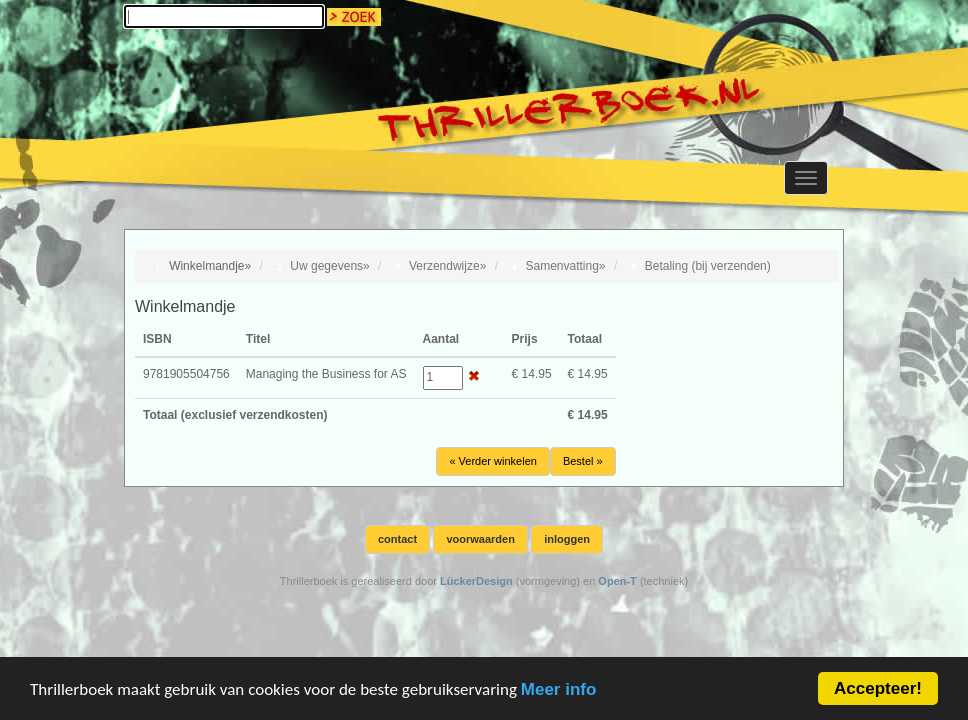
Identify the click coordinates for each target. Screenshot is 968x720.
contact (397, 539)
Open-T (617, 581)
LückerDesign (476, 581)
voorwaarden (480, 539)
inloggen (567, 539)
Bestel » (583, 461)
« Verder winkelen (492, 461)
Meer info (559, 691)
